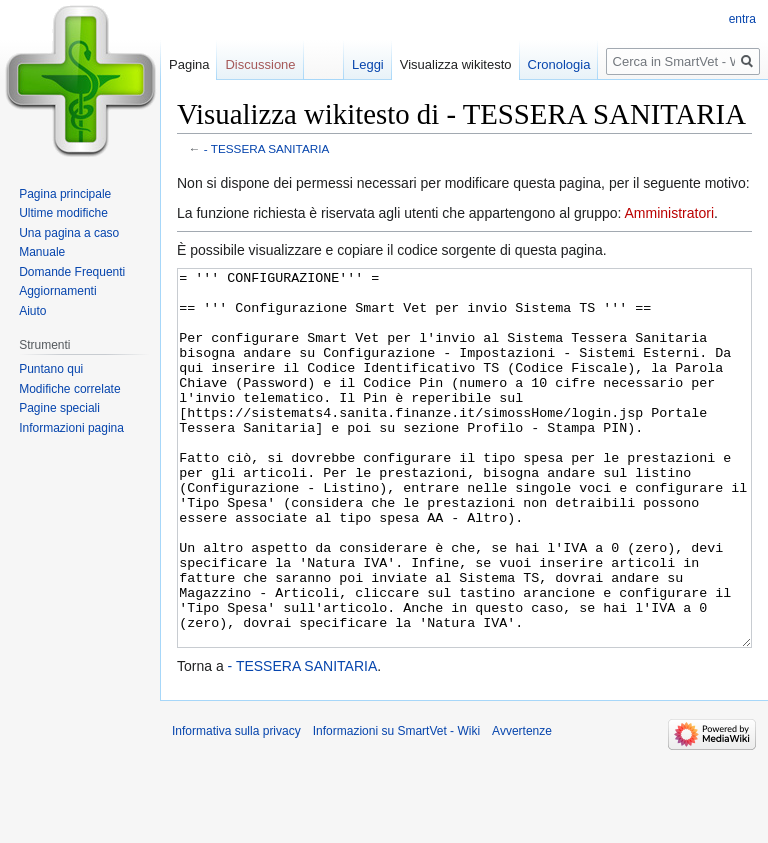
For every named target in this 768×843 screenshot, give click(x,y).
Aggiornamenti (57, 291)
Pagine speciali (59, 408)
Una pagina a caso (69, 233)
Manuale (42, 252)
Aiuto (32, 311)
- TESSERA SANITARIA (267, 148)
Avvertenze (522, 806)
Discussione (260, 64)
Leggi (368, 64)
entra (742, 19)
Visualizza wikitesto (456, 64)
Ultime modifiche (63, 213)
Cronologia (559, 64)
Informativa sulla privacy (236, 806)
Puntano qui (51, 369)
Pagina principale (65, 194)
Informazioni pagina (71, 428)
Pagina (189, 64)
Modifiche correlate (69, 389)
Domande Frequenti (72, 272)
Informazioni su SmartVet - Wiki (396, 806)
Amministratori (669, 213)
